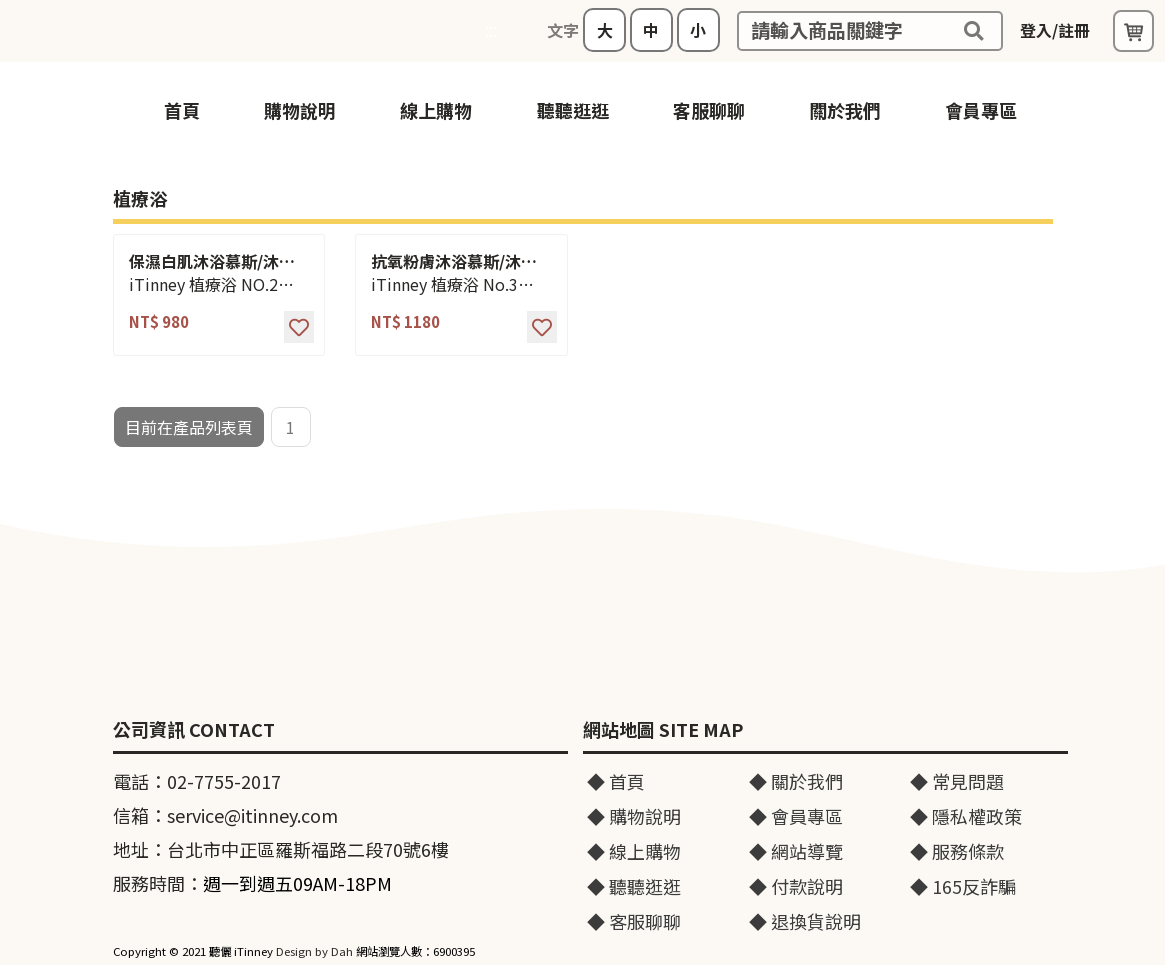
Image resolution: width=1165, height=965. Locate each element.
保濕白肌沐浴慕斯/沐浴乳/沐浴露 (212, 261)
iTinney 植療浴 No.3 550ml (444, 284)
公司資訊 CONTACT (194, 730)
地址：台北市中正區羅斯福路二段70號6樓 (281, 849)
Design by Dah (314, 951)
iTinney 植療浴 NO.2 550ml (203, 284)
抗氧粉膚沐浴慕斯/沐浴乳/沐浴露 (454, 261)
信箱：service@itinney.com (225, 815)
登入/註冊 (1055, 30)
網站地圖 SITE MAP (663, 730)
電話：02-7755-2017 (197, 781)
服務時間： (252, 883)
